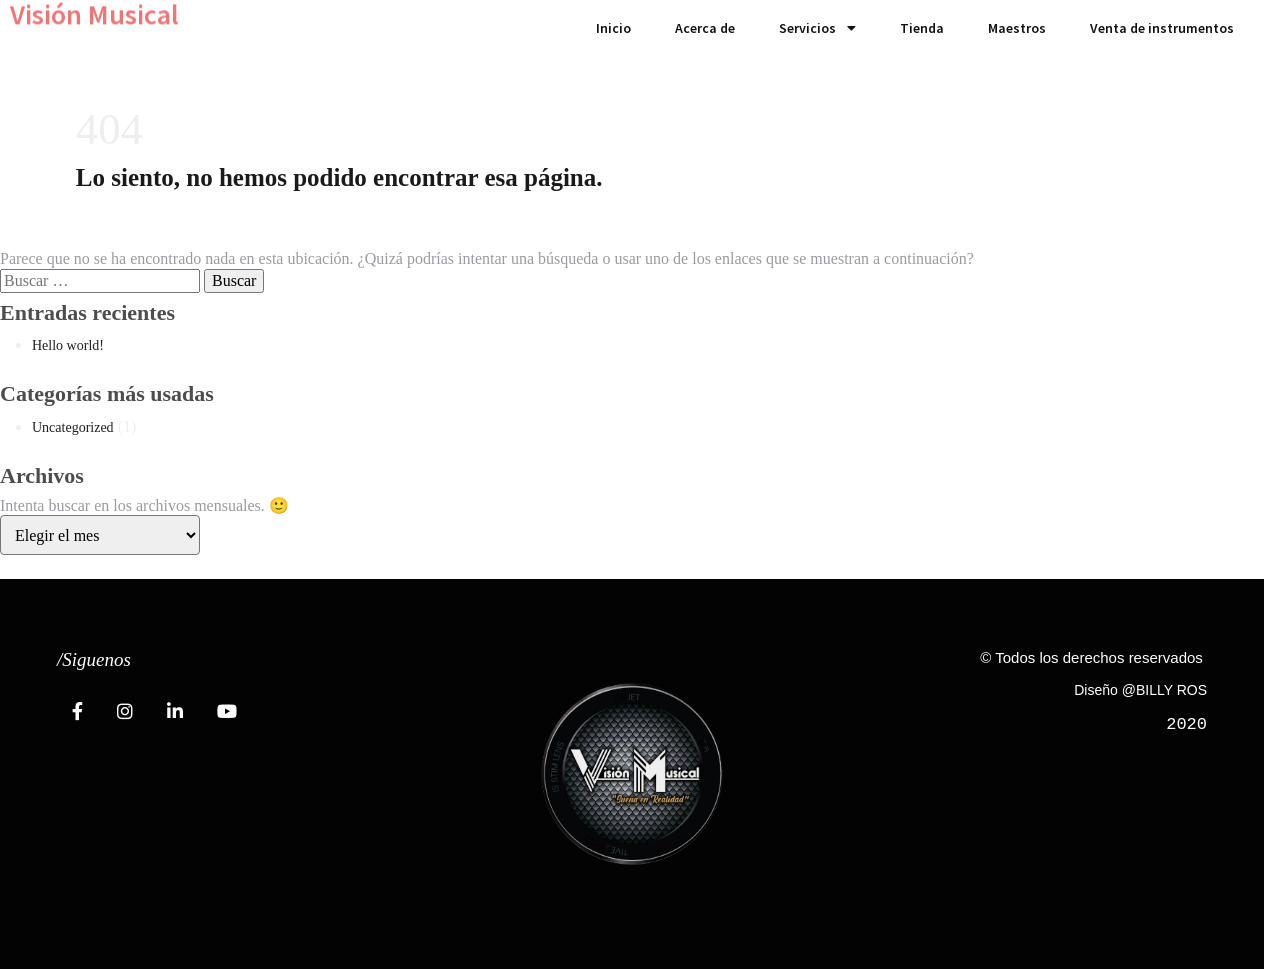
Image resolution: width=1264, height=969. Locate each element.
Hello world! (68, 345)
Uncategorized (73, 427)
